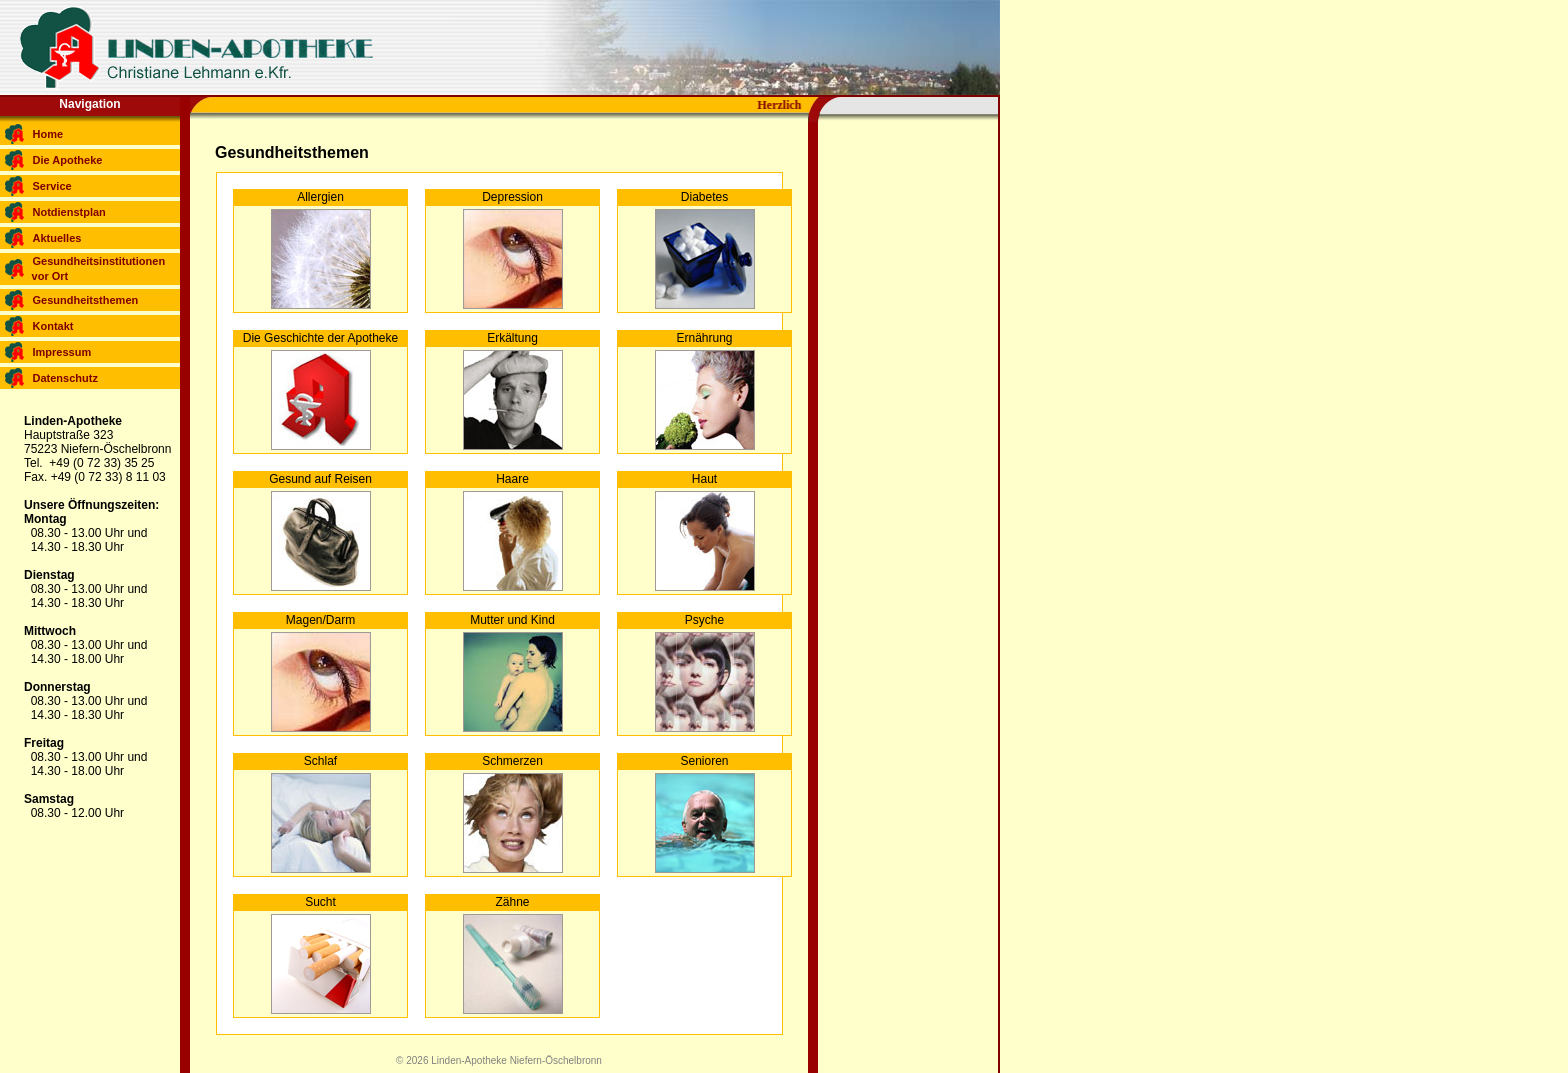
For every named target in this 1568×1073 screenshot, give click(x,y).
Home (48, 134)
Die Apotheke (68, 160)
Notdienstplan (69, 212)
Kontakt (53, 326)
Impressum (62, 352)
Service (52, 186)
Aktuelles (57, 238)
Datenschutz (65, 378)
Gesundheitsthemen (86, 300)
